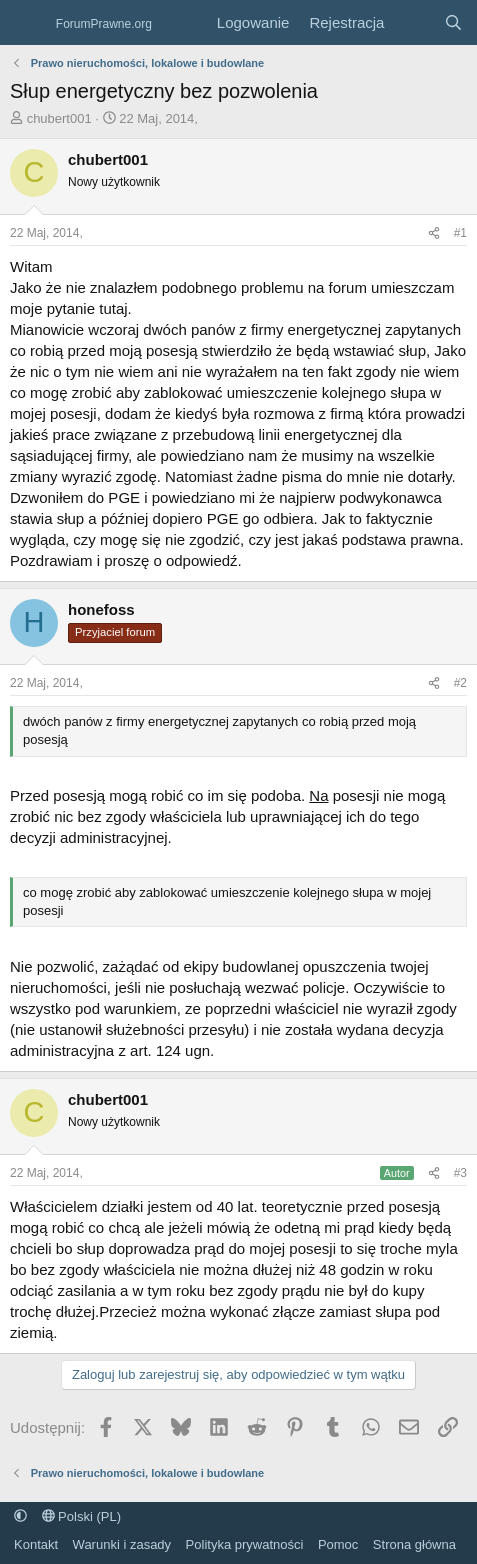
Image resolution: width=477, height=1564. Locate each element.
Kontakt (36, 1544)
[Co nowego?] (413, 22)
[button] (20, 1516)
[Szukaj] (453, 22)
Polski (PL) (81, 1516)
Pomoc (338, 1544)
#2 (460, 683)
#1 (460, 233)
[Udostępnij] (434, 233)
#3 (460, 1173)
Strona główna (414, 1544)
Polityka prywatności (245, 1544)
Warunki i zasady (122, 1544)
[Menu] (27, 23)
